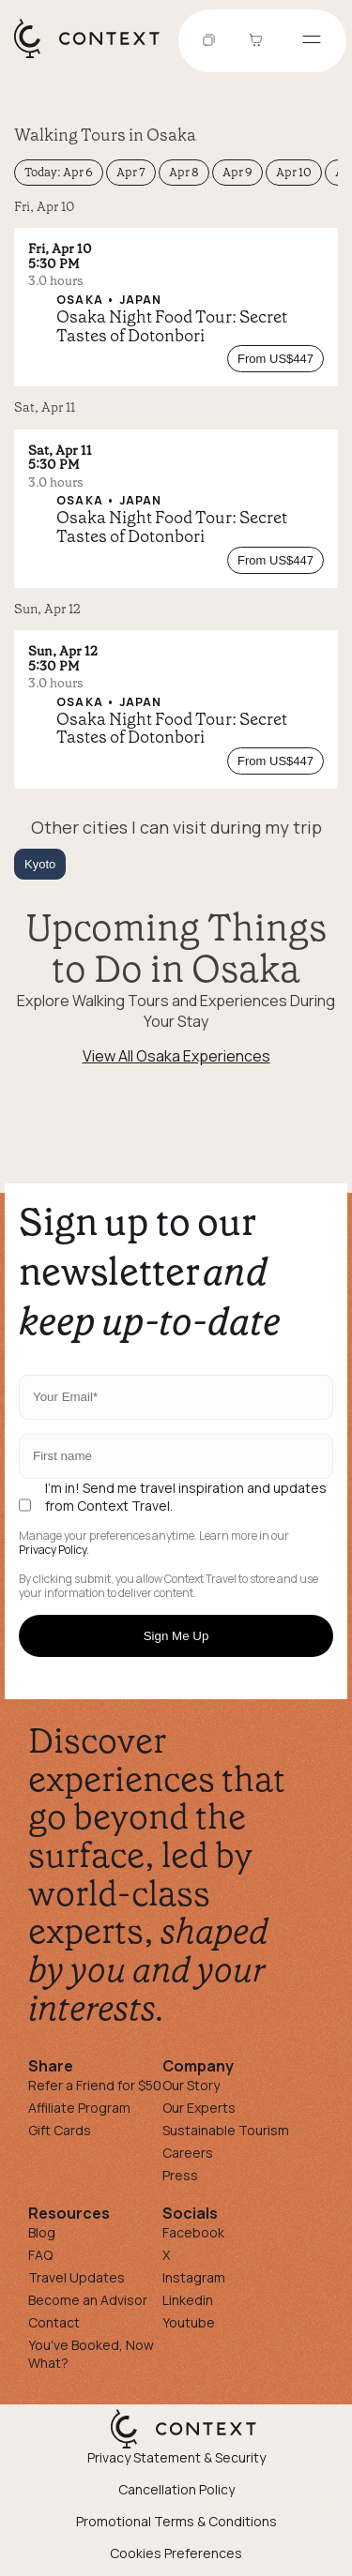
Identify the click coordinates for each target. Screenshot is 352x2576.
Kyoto (39, 864)
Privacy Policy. (54, 1550)
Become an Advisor (87, 2300)
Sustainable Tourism (225, 2130)
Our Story (191, 2085)
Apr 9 (237, 172)
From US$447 (275, 359)
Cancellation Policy (176, 2489)
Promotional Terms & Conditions (176, 2521)
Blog (41, 2232)
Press (180, 2175)
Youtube (188, 2322)
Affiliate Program (79, 2108)
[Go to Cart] (258, 41)
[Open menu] (311, 41)
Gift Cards (59, 2130)
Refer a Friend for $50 (94, 2085)
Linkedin (187, 2300)
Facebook (193, 2232)
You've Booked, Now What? (91, 2354)
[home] (96, 57)
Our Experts (199, 2108)
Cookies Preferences (176, 2553)
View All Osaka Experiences (176, 1056)
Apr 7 (130, 172)
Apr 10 (294, 172)
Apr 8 (184, 172)
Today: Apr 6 (58, 172)
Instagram (193, 2277)
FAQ (40, 2255)
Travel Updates (76, 2277)
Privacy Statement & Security (176, 2457)
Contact (54, 2322)
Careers (187, 2153)
